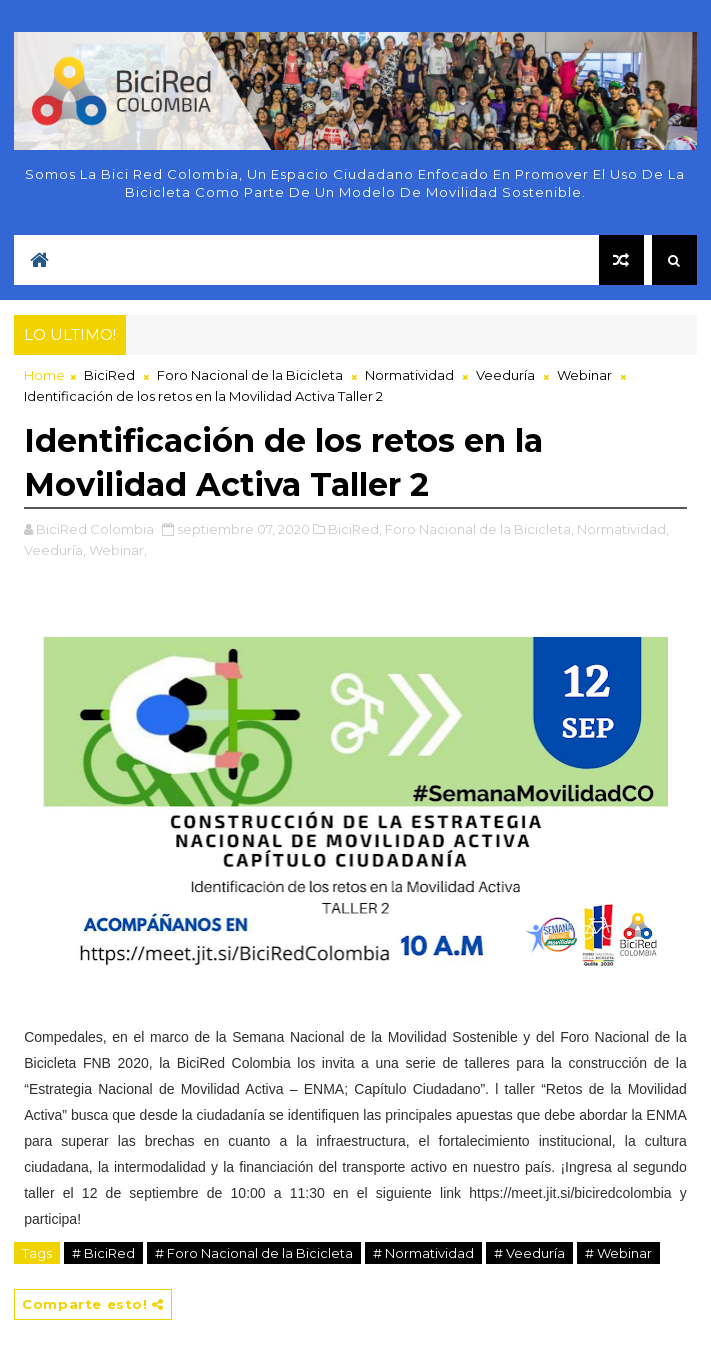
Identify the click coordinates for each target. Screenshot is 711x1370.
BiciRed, (355, 529)
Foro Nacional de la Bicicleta (250, 375)
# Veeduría (529, 1253)
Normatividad (409, 375)
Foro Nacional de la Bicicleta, (479, 529)
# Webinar (618, 1253)
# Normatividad (423, 1253)
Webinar (584, 375)
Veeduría (505, 375)
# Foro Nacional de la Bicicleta (254, 1253)
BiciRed (109, 375)
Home (44, 375)
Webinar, (118, 550)
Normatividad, (623, 529)
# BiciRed (103, 1253)
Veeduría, (55, 550)
